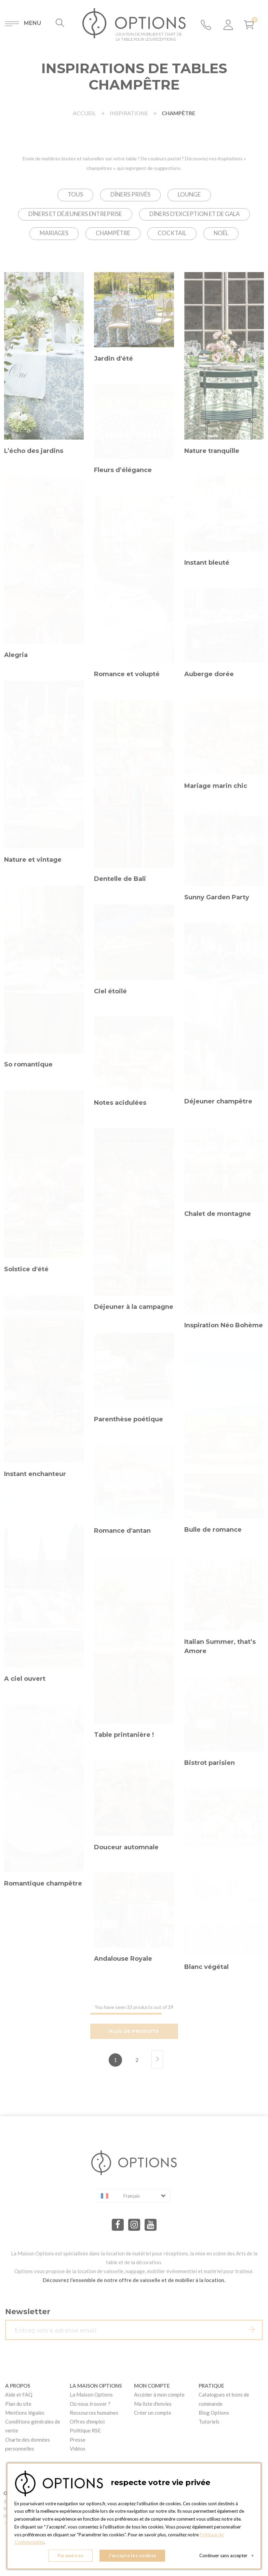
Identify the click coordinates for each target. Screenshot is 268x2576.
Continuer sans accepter (226, 2555)
